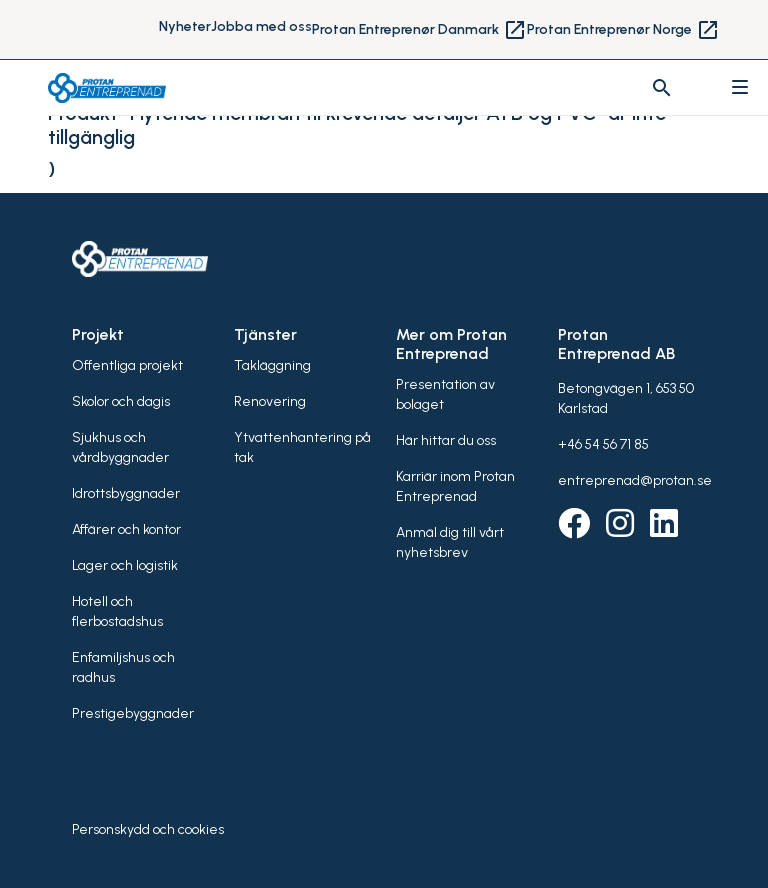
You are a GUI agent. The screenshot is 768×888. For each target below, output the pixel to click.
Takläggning (272, 365)
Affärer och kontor (126, 529)
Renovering (270, 401)
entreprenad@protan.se (635, 480)
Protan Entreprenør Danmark (419, 30)
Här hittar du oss (446, 440)
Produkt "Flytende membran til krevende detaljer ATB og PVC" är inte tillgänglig (357, 125)
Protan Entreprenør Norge (623, 30)
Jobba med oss (261, 26)
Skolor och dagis (121, 401)
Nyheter (185, 26)
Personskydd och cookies (148, 829)
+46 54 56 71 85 (603, 444)
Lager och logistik (125, 565)
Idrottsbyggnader (126, 493)
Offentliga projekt (127, 365)
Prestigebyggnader (133, 713)
